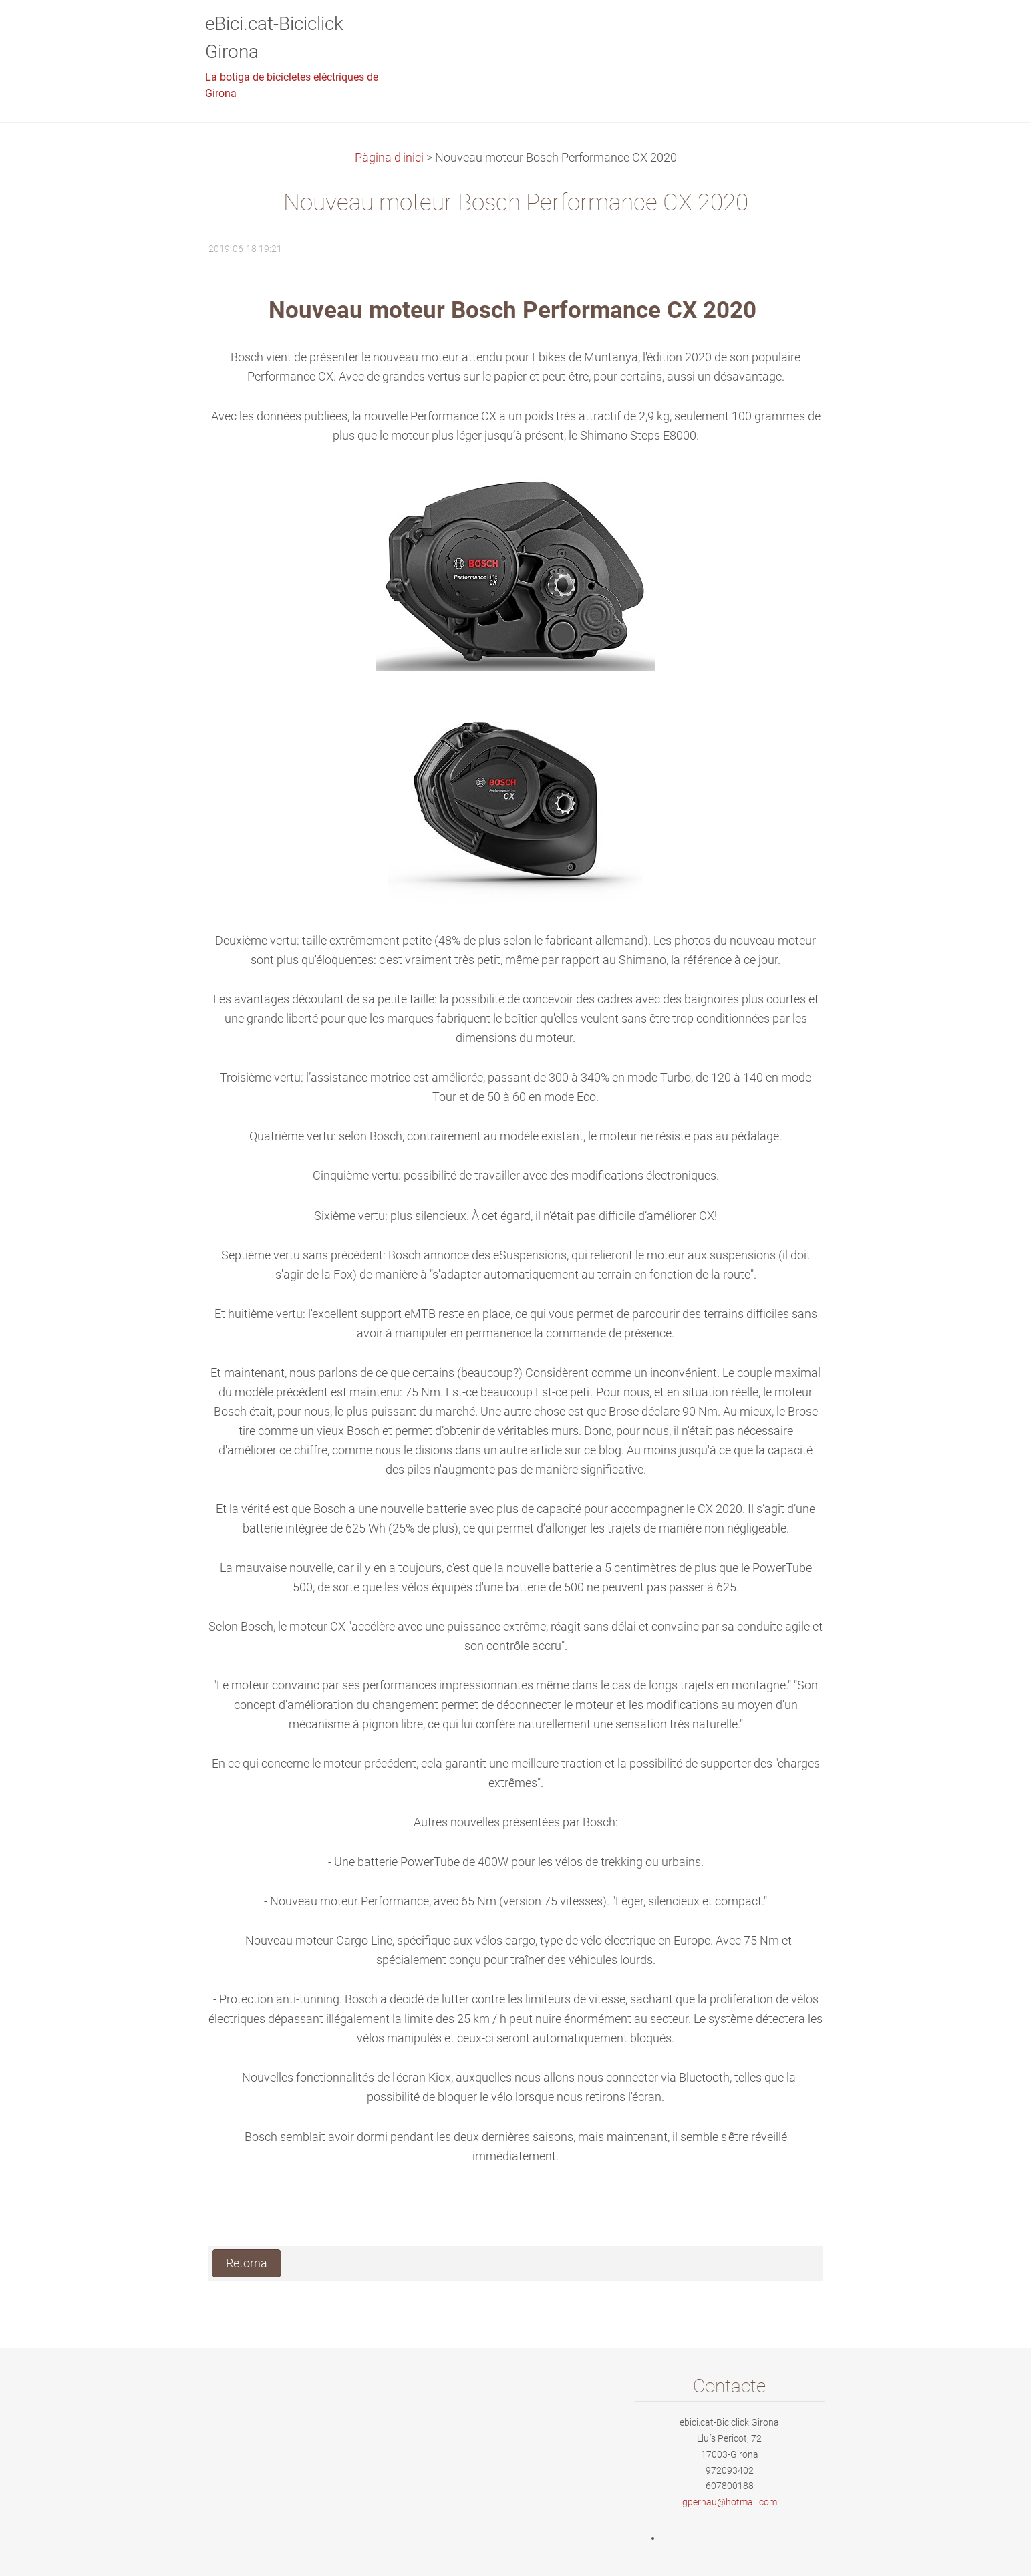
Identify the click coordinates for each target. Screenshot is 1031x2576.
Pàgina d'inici (389, 157)
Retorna (246, 2263)
